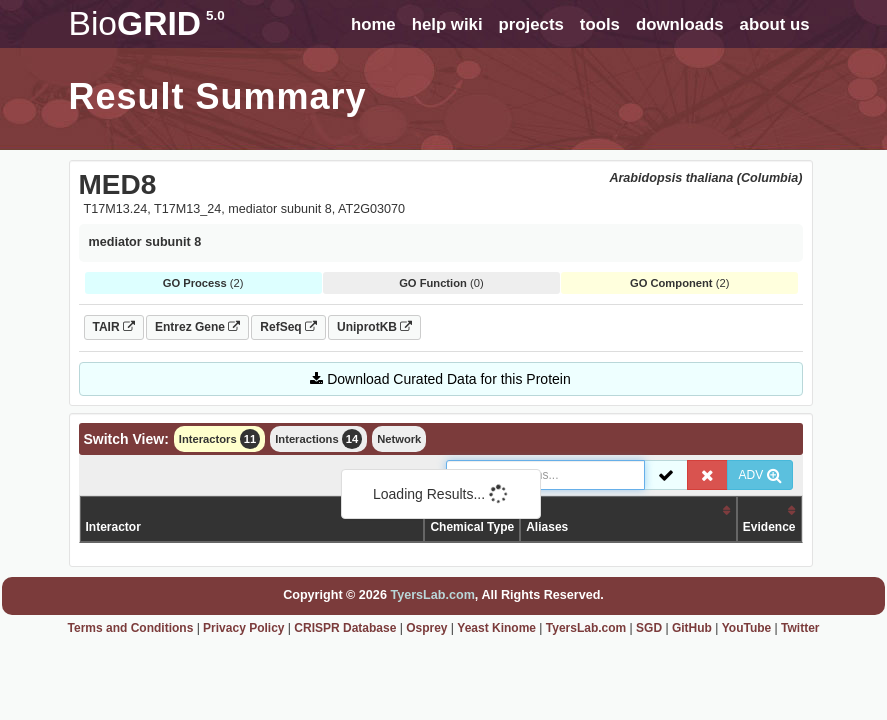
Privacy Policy (243, 628)
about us (775, 24)
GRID (147, 23)
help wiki (447, 24)
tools (600, 24)
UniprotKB (374, 327)
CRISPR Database (345, 628)
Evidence (769, 527)
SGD (649, 628)
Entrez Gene (197, 327)
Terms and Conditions (131, 628)
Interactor (113, 527)
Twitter (800, 628)
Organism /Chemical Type (472, 518)
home (373, 24)
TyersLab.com (432, 595)
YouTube (747, 628)
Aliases (547, 527)
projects (531, 24)
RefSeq (288, 327)
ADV (759, 475)
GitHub (692, 628)
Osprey (426, 628)
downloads (680, 24)
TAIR (114, 327)
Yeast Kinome (496, 628)
